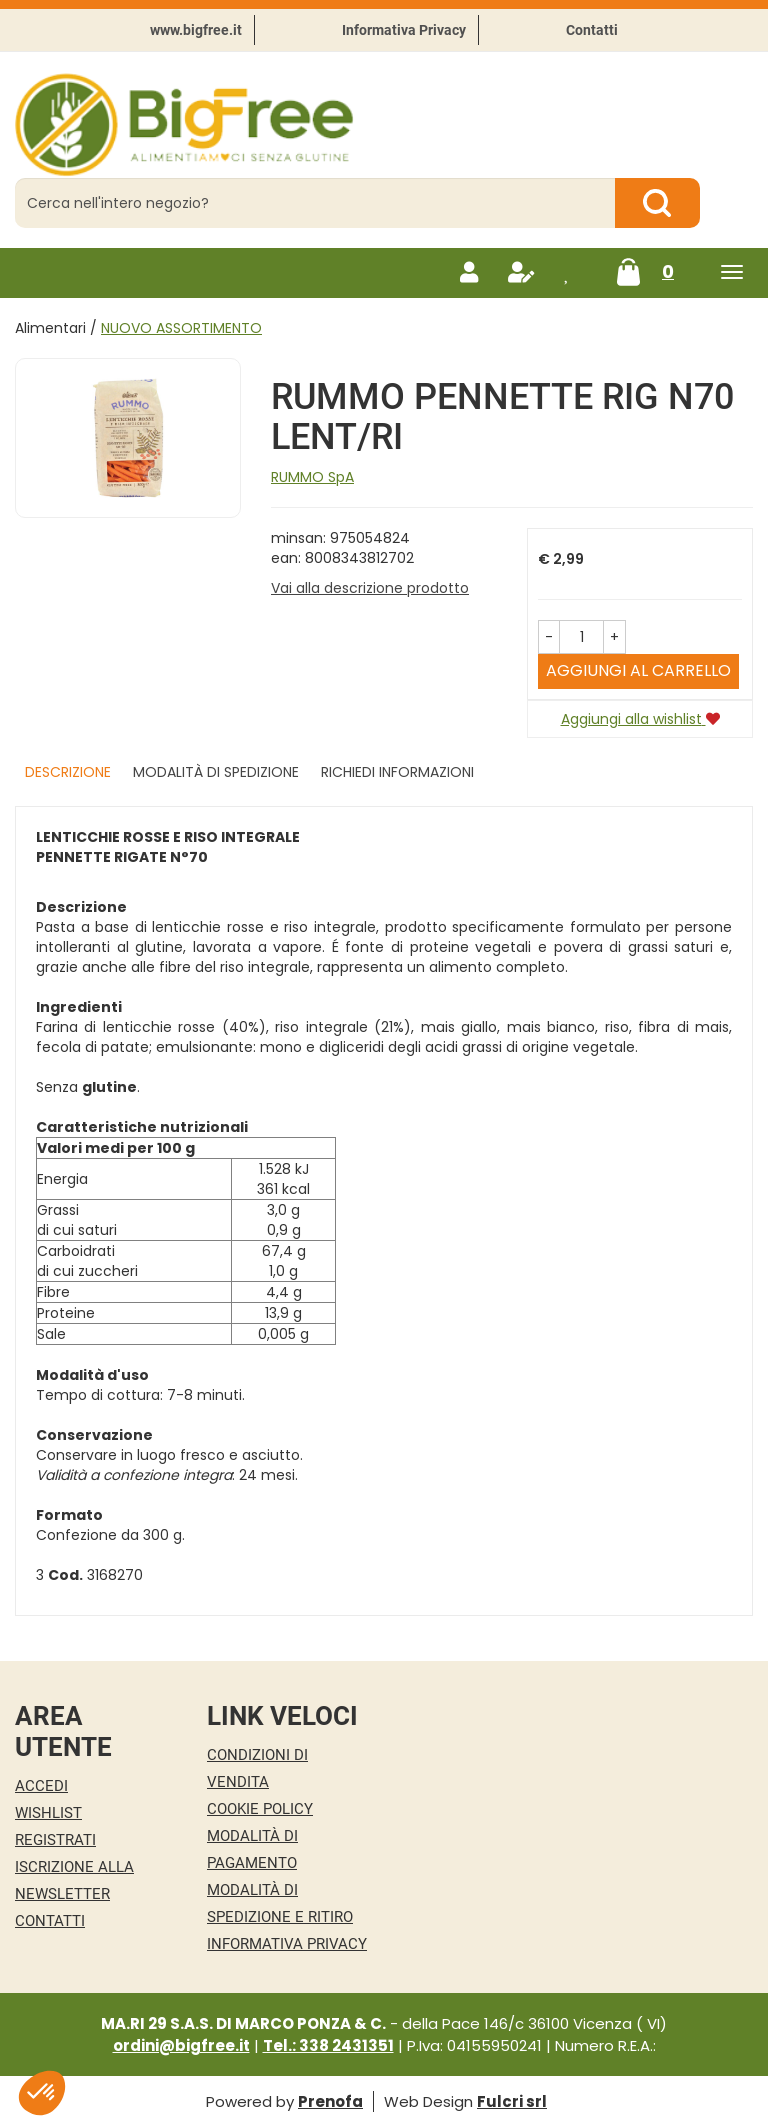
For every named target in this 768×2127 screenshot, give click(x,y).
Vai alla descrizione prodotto (370, 588)
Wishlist (48, 1813)
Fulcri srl (512, 2101)
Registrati (55, 1840)
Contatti (592, 30)
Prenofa (330, 2101)
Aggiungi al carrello (638, 670)
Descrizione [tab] (68, 772)
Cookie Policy (260, 1809)
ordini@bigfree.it (181, 2045)
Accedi (41, 1786)
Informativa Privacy (404, 30)
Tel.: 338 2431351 (328, 2045)
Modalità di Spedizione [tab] (216, 772)
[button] (549, 637)
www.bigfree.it (196, 30)
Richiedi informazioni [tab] (397, 772)
